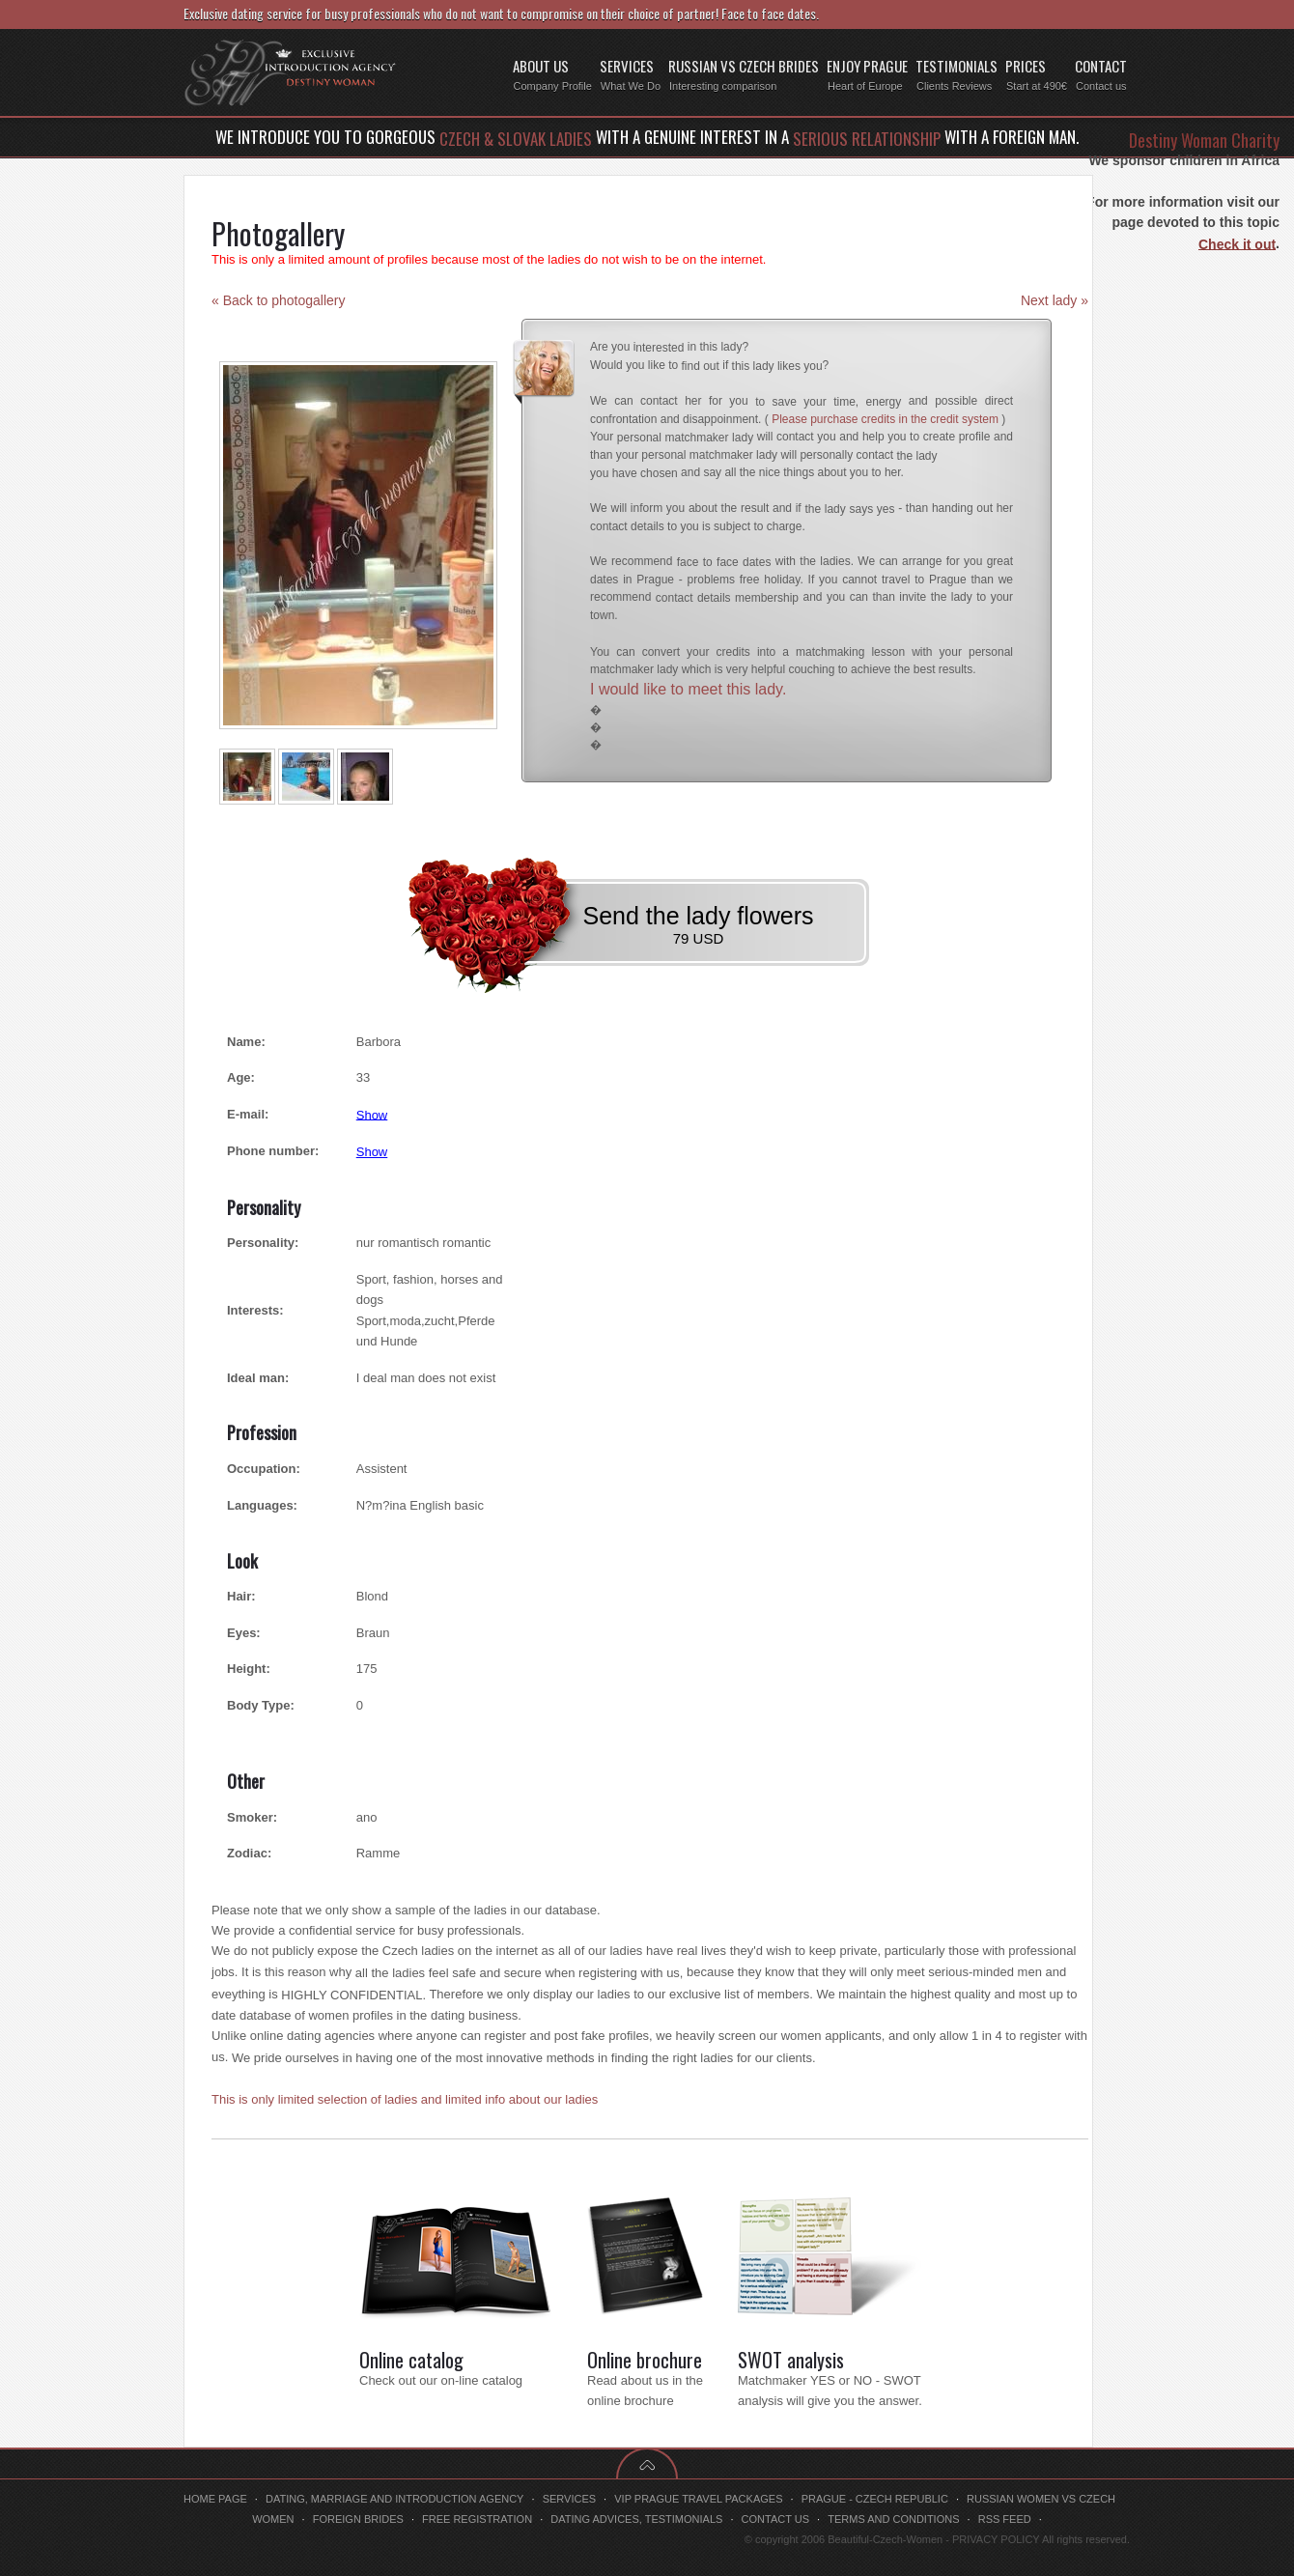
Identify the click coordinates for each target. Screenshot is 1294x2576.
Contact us (776, 2519)
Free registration (477, 2519)
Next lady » (1054, 300)
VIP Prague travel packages (698, 2499)
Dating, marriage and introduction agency (395, 2499)
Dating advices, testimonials (636, 2519)
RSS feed (1004, 2519)
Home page (215, 2499)
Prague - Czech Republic (875, 2499)
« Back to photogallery (278, 300)
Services (569, 2499)
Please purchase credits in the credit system (885, 419)
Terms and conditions (893, 2519)
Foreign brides (358, 2519)
